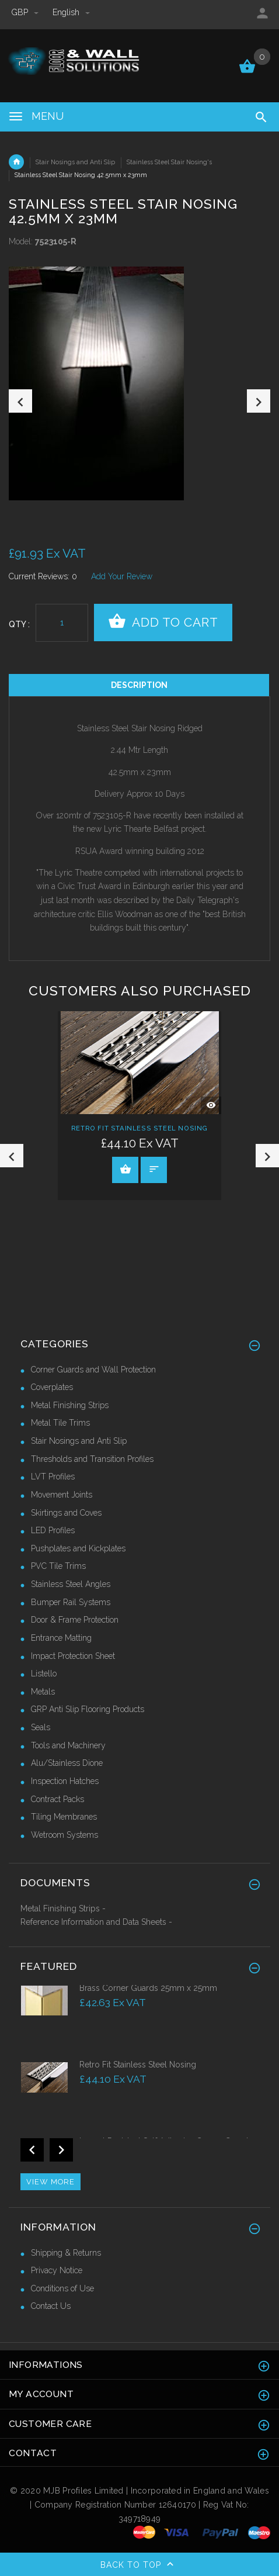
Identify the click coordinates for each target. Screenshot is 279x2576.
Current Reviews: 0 (43, 576)
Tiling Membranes (64, 1816)
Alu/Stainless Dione (67, 1763)
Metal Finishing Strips (70, 1405)
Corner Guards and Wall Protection (93, 1369)
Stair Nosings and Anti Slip (75, 161)
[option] (139, 383)
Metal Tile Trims (60, 1422)
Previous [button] (20, 401)
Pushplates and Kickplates (78, 1548)
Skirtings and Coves (66, 1512)
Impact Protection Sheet (73, 1656)
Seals (40, 1727)
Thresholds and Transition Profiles (92, 1459)
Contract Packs (57, 1799)
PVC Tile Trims (58, 1566)
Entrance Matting (61, 1638)
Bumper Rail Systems (70, 1602)
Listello (44, 1673)
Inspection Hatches (65, 1781)
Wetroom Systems (64, 1834)
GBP (26, 12)
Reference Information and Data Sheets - (96, 1922)
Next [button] (258, 401)
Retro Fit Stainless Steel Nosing (139, 1129)
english (71, 12)
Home (16, 162)
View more (50, 2181)
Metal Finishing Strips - (63, 1908)
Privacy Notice (56, 2270)
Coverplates (52, 1387)
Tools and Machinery (68, 1745)
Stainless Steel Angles (70, 1584)
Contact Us (51, 2306)
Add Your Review (121, 576)
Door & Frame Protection (74, 1619)
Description (139, 685)
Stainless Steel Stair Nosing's (169, 161)
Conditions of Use (62, 2288)
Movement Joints (61, 1494)
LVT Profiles (53, 1476)
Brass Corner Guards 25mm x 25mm (148, 1988)
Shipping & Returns (66, 2252)
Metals (43, 1691)
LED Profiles (53, 1530)
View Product (125, 1169)
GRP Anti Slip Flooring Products (87, 1709)
